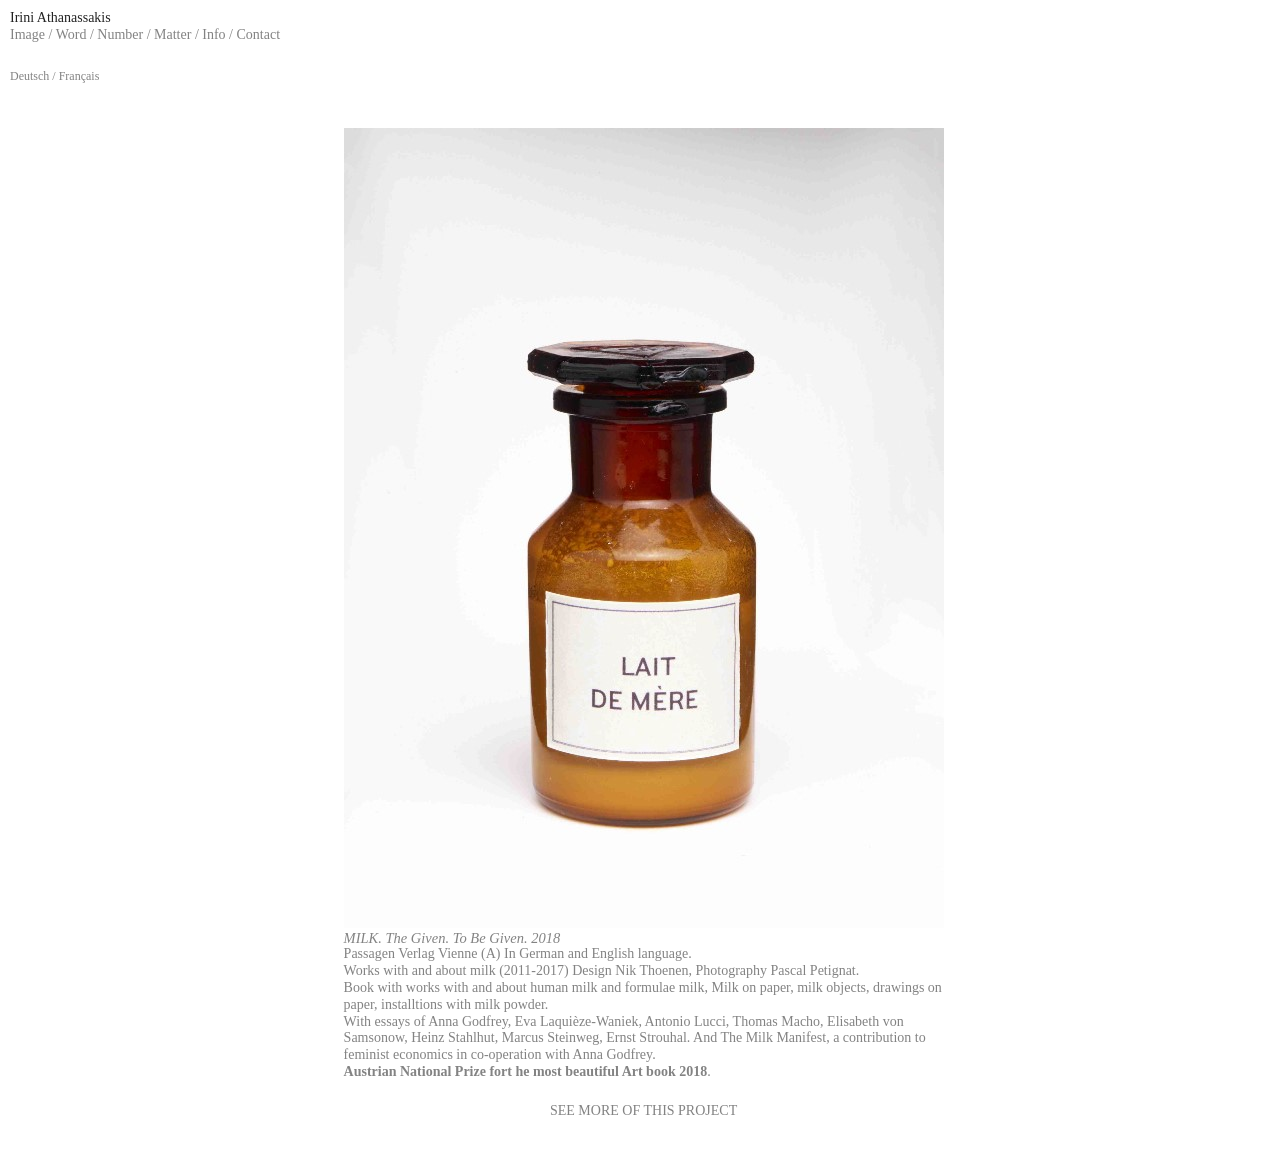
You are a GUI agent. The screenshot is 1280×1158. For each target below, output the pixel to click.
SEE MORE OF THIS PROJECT (643, 1110)
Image (27, 34)
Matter (172, 34)
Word (71, 34)
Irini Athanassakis (60, 17)
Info (213, 34)
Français (79, 76)
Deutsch (29, 76)
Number (120, 34)
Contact (259, 34)
